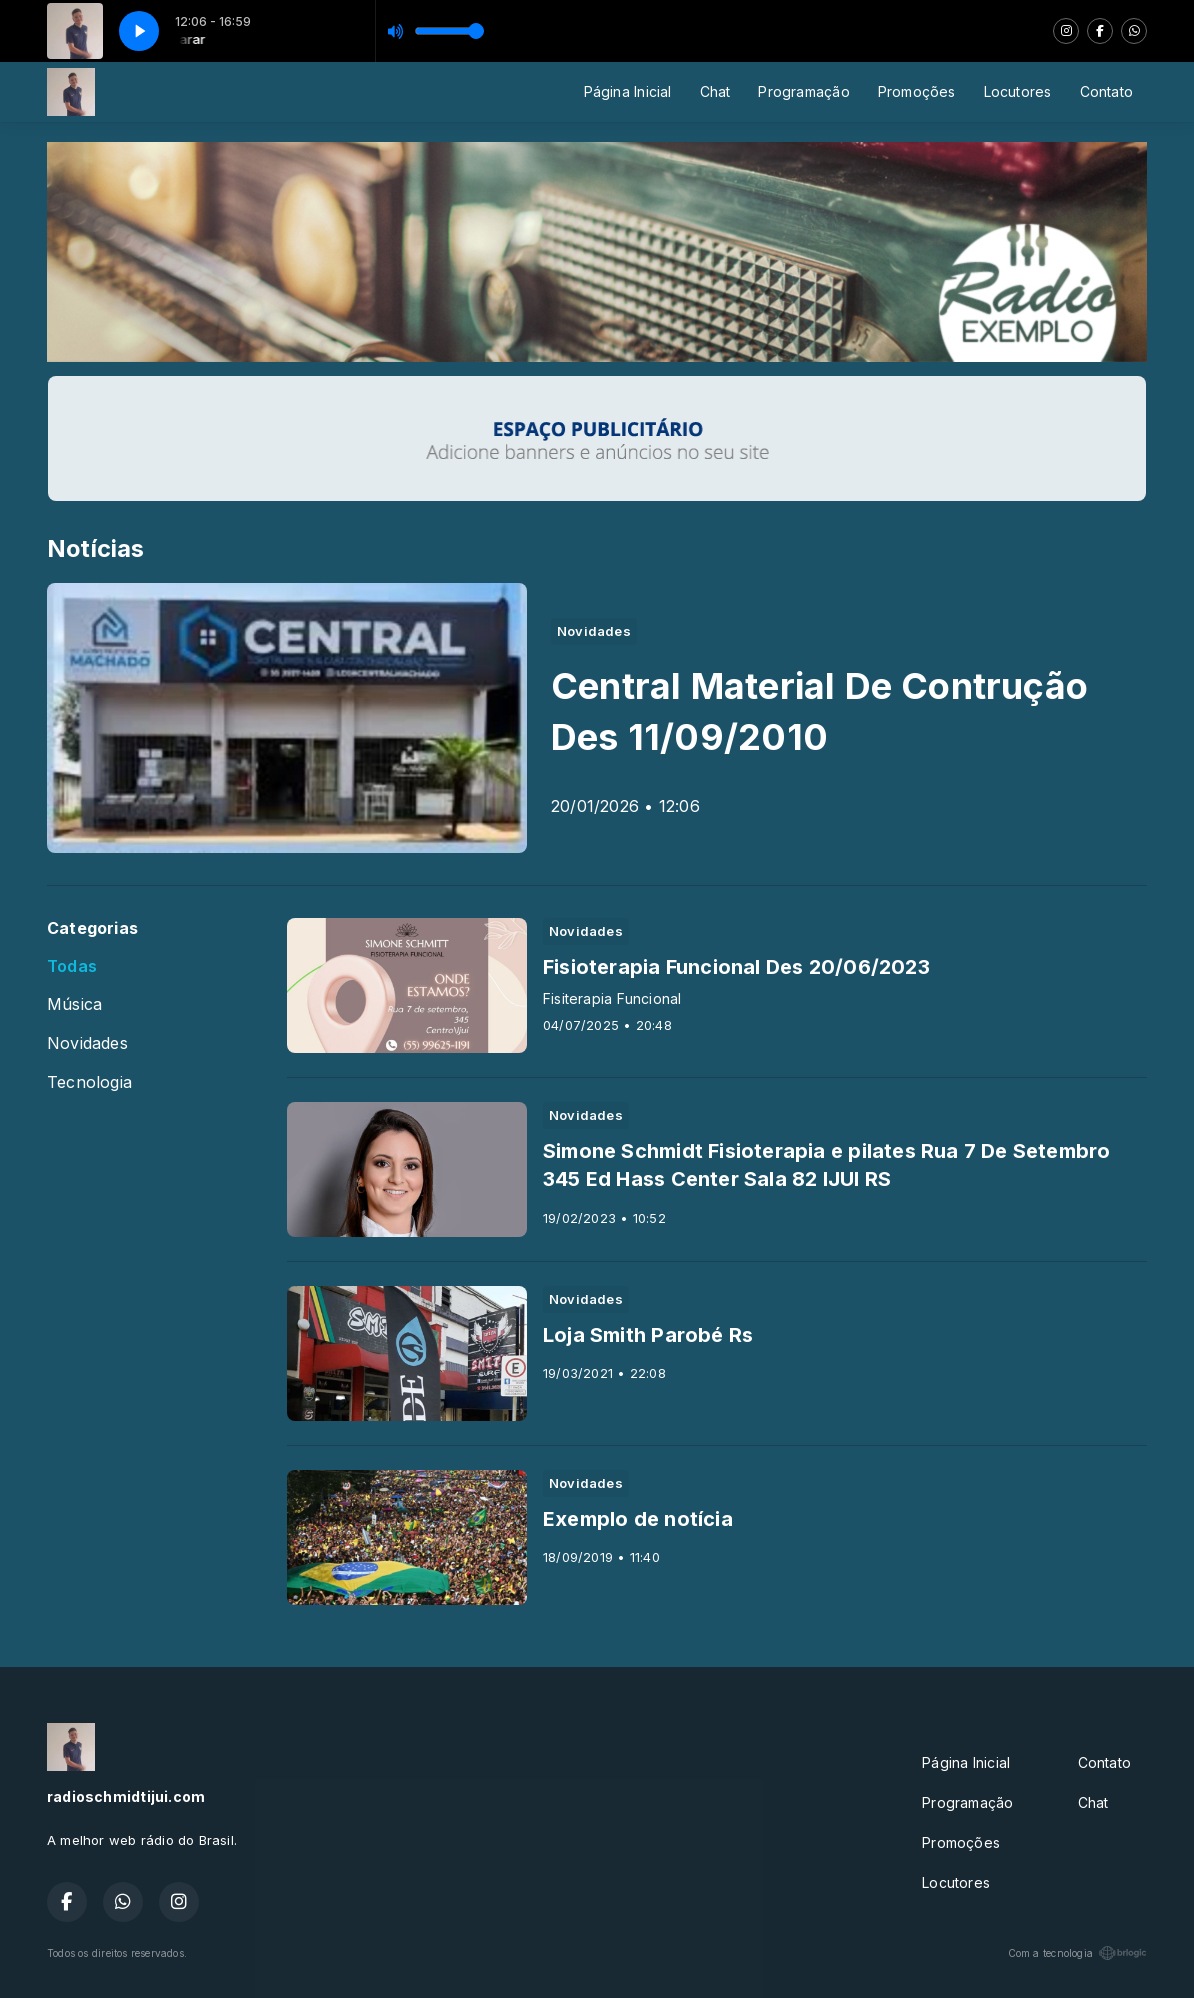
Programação (803, 91)
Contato (1106, 91)
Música (74, 1004)
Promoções (917, 91)
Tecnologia (89, 1082)
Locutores (1018, 91)
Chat (715, 91)
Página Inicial (628, 91)
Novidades (87, 1043)
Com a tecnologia (1077, 1953)
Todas (72, 966)
